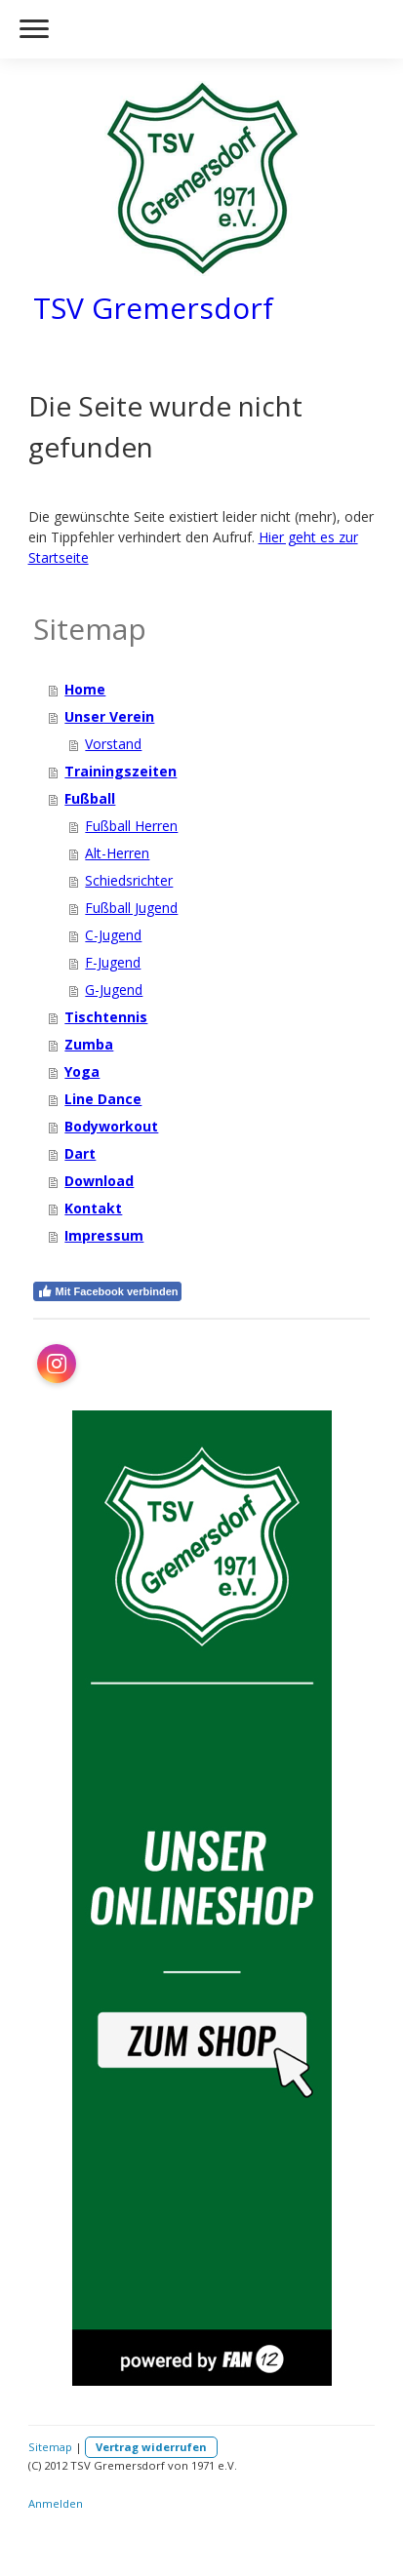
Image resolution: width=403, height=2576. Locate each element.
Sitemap (50, 2446)
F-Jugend (113, 962)
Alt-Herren (117, 853)
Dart (80, 1153)
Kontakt (93, 1208)
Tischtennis (105, 1017)
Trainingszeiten (120, 771)
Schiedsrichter (129, 880)
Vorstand (113, 743)
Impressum (103, 1235)
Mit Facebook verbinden (108, 1291)
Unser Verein (109, 716)
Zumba (88, 1044)
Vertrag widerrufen (151, 2446)
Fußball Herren (131, 825)
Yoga (82, 1071)
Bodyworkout (111, 1126)
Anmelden (55, 2503)
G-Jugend (113, 989)
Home (84, 689)
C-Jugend (113, 935)
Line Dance (102, 1099)
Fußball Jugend (131, 907)
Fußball (89, 798)
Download (99, 1180)
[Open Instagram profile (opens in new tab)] (56, 1363)
